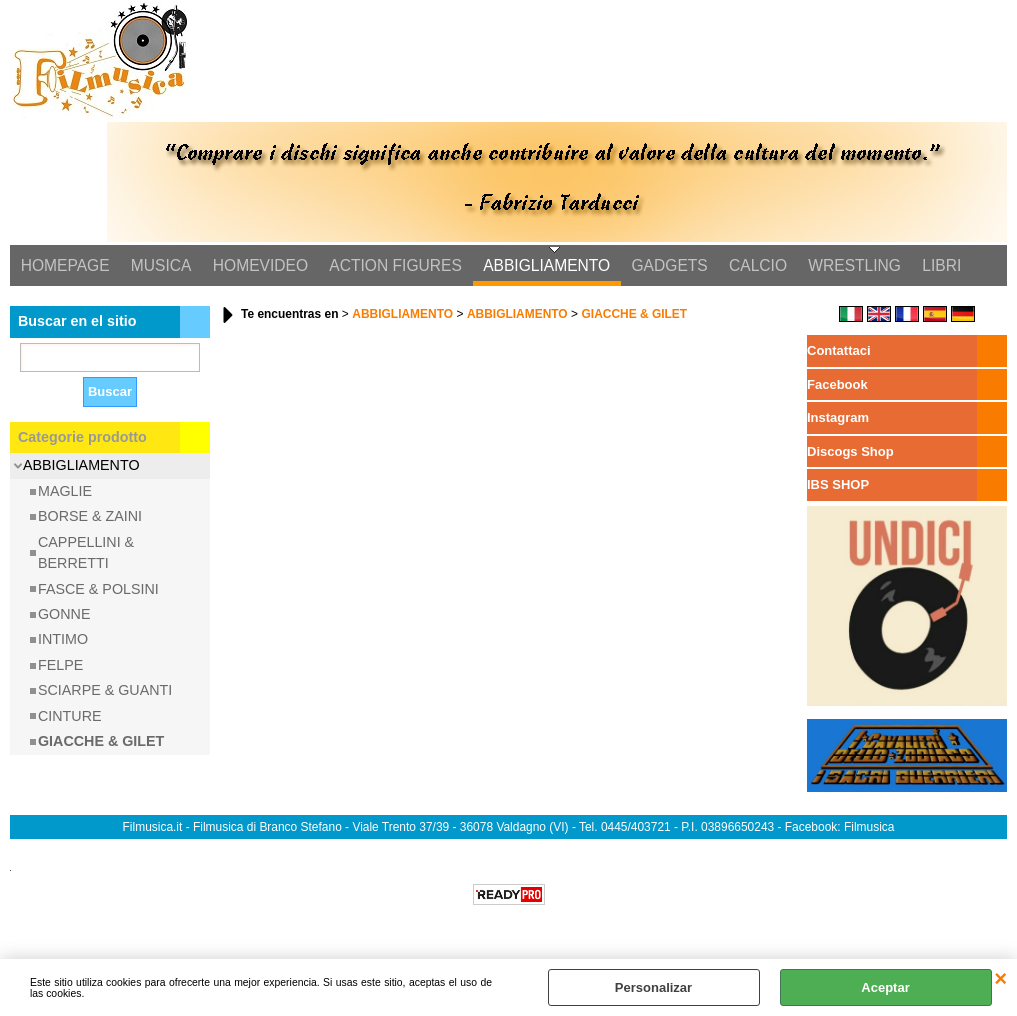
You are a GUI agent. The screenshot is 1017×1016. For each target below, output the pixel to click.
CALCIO (750, 266)
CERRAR (1000, 979)
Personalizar (653, 987)
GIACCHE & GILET (101, 743)
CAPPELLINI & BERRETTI (86, 554)
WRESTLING (845, 266)
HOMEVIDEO (257, 266)
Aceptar (885, 987)
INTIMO (63, 641)
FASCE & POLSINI (98, 590)
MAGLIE (65, 493)
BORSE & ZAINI (90, 518)
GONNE (64, 616)
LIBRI (931, 266)
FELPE (60, 667)
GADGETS (663, 266)
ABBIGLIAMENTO (541, 266)
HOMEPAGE (64, 266)
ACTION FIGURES (391, 266)
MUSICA (159, 266)
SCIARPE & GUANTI (105, 692)
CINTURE (70, 718)
